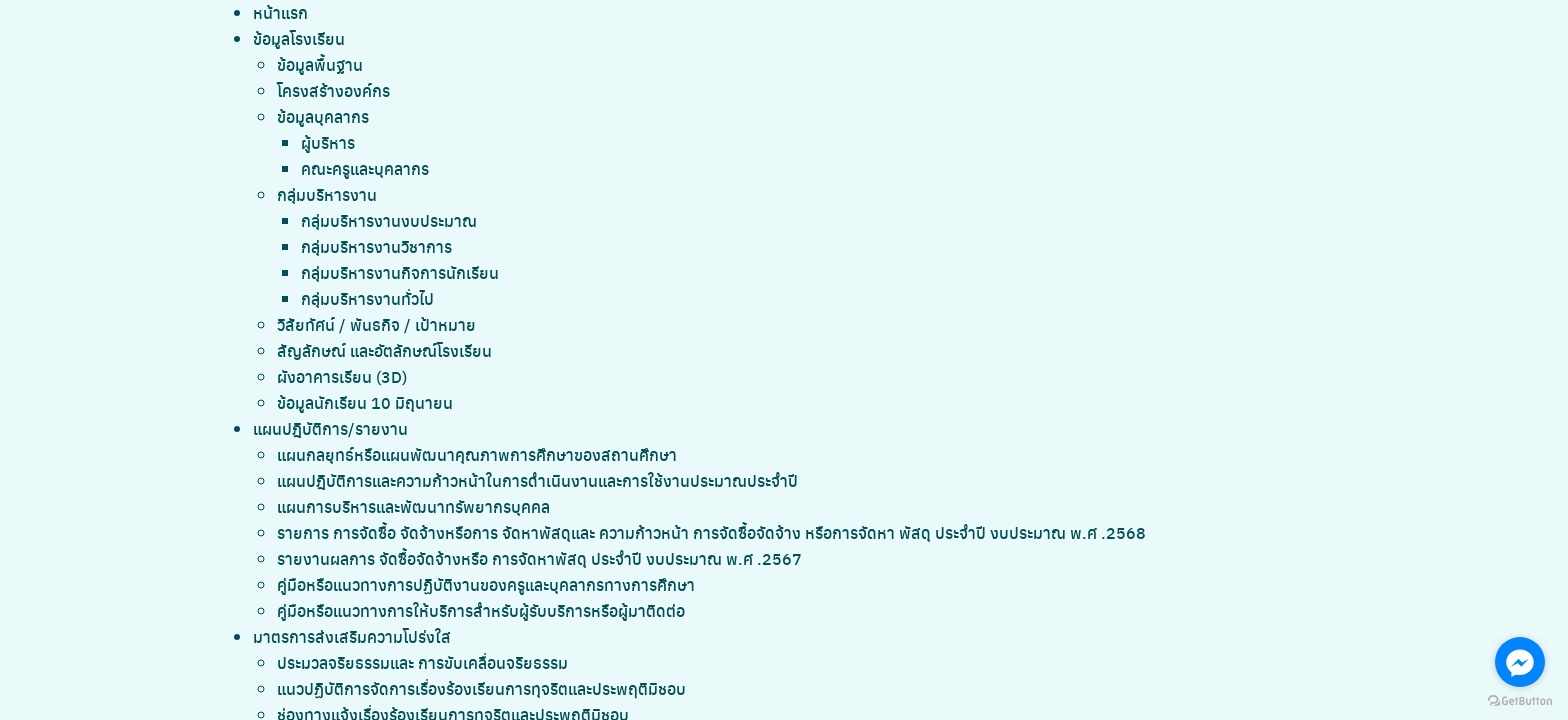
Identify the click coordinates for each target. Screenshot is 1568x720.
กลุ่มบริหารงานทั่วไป (367, 298)
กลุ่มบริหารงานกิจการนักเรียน (400, 272)
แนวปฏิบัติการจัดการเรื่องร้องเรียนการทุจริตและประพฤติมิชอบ (481, 688)
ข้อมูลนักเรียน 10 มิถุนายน (365, 402)
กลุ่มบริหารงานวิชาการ (376, 246)
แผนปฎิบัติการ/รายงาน (330, 428)
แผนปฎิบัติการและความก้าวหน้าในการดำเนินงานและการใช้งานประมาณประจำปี (537, 480)
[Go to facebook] (1520, 662)
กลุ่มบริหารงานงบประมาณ (389, 220)
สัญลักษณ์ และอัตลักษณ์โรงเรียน (384, 350)
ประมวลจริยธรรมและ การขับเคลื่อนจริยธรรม (422, 662)
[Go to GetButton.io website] (1520, 700)
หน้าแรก (280, 12)
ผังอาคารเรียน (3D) (342, 376)
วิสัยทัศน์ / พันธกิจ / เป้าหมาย (376, 324)
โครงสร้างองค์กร (333, 90)
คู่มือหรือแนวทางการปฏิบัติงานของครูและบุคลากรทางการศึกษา (486, 584)
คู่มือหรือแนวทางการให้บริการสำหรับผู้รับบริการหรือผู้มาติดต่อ (481, 610)
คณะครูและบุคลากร (365, 168)
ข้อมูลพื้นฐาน (320, 64)
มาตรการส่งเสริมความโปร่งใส (352, 636)
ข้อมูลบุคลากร (323, 116)
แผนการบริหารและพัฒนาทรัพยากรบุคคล (413, 506)
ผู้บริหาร (328, 142)
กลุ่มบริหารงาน (327, 194)
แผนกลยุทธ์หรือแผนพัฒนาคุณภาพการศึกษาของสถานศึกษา (477, 454)
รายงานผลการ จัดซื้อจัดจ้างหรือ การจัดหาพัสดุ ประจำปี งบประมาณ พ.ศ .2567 (539, 558)
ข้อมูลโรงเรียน (299, 38)
